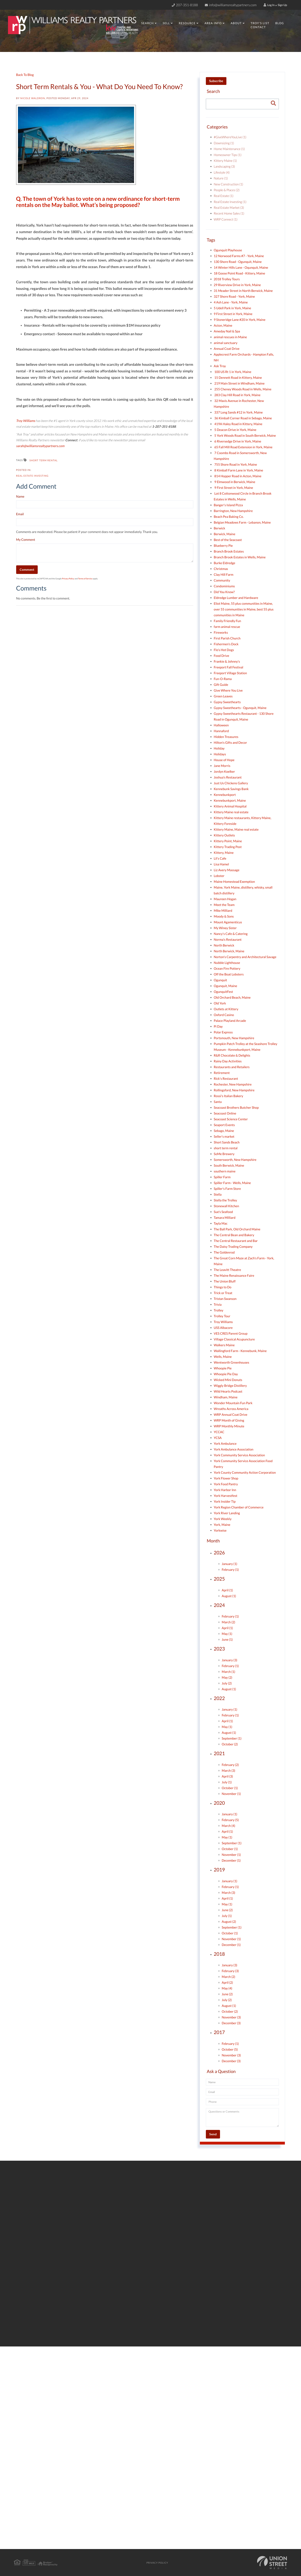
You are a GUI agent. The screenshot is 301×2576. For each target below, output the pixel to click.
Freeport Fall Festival (228, 667)
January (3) (229, 1660)
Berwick (219, 528)
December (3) (231, 2023)
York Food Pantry (226, 1484)
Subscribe (216, 81)
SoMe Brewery (224, 1154)
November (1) (231, 1794)
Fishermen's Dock (226, 644)
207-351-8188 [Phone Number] (185, 5)
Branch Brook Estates (229, 551)
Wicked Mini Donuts (228, 1380)
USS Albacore (223, 1328)
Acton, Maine (223, 325)
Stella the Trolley (225, 1200)
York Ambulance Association (234, 1449)
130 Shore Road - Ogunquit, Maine (238, 262)
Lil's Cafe (220, 858)
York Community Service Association (239, 1455)
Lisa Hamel (221, 864)
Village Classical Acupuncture (234, 1339)
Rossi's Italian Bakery (228, 1096)
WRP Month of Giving (229, 1420)
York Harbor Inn (225, 1490)
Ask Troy (220, 366)
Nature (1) (221, 178)
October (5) (230, 2049)
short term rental (43, 460)
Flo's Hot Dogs (224, 650)
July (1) (227, 1782)
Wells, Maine (223, 1357)
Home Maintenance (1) (229, 149)
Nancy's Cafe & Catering (231, 934)
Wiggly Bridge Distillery (230, 1386)
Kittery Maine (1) (225, 161)
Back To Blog (25, 75)
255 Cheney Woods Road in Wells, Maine (242, 389)
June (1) (227, 1639)
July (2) (227, 1683)
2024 (219, 1605)
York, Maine (222, 1525)
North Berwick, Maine (229, 951)
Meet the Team (224, 905)
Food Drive (221, 656)
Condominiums (224, 586)
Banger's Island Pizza (228, 505)
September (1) (232, 1738)
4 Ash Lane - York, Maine (231, 302)
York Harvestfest (225, 1496)
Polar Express (223, 1032)
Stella (218, 1194)
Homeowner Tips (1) (228, 155)
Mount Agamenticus (228, 922)
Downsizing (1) (224, 143)
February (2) (230, 1765)
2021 (219, 1753)
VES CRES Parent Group (231, 1333)
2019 (219, 1870)
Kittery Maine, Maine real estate (236, 829)
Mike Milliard (223, 911)
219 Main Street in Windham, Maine (239, 383)
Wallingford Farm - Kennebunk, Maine (240, 1351)
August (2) (229, 1922)
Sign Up (282, 5)
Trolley (218, 1310)
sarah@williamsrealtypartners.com (40, 446)
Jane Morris (222, 766)
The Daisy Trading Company (233, 1247)
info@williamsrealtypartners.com (231, 5)
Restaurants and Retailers (232, 1067)
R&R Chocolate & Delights (232, 1055)
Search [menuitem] (147, 23)
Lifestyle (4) (222, 172)
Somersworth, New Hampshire (235, 1160)
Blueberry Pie (223, 546)
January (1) (229, 1564)
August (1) (229, 1596)
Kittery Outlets (224, 835)
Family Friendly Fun (227, 621)
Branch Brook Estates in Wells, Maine (240, 557)
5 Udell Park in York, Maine (232, 308)
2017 (219, 2032)
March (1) (228, 1672)
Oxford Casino (224, 1015)
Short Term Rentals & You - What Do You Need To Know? (99, 87)
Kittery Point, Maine (228, 841)
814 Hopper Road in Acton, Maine (238, 476)
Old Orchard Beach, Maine (232, 997)
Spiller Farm (222, 1177)
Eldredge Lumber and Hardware (236, 598)
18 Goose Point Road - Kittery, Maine (239, 273)
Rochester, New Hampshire (233, 1084)
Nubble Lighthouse (227, 963)
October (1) (230, 1788)
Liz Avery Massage (227, 870)
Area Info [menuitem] (213, 23)
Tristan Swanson (225, 1299)
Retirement (222, 1073)
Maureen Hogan (225, 899)
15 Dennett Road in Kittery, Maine (238, 378)
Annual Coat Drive (227, 349)
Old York (220, 1003)
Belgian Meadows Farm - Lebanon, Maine (242, 522)
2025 (219, 1579)
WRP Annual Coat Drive (230, 1415)
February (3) (230, 1971)
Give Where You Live (228, 690)
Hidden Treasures (226, 737)
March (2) (228, 1622)
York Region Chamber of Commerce (239, 1507)
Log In (269, 5)
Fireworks (221, 632)
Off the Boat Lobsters (229, 974)
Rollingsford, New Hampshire (234, 1090)
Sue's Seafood (223, 1212)
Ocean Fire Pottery (227, 968)
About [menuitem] (236, 23)
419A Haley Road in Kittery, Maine (238, 424)
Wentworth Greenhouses (231, 1362)
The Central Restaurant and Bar (236, 1241)
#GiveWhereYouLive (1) (230, 137)
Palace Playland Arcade (230, 1021)
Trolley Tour (222, 1316)
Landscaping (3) (224, 166)
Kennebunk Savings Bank (231, 789)
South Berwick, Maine (229, 1165)
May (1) (227, 1634)
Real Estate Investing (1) (230, 202)
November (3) (231, 2017)
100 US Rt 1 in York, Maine (232, 372)
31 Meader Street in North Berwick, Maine (243, 291)
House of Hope (224, 760)
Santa (218, 1102)
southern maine (225, 1171)
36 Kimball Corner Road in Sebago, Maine (243, 418)
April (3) (227, 1776)
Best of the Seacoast (228, 540)
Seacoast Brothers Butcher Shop (236, 1108)
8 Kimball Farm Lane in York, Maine (238, 470)
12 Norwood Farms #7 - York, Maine (239, 256)
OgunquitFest (223, 992)
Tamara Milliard (225, 1218)
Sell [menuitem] (166, 23)
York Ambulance (225, 1444)
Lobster (219, 876)
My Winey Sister (225, 928)
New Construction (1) (228, 184)
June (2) (227, 1910)
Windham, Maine (226, 1397)
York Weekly (223, 1519)
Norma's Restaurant (228, 940)
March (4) (228, 1826)
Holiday (219, 748)
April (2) (227, 1982)
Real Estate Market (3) (229, 208)
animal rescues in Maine (230, 337)
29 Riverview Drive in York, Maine (237, 285)
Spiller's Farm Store (227, 1189)
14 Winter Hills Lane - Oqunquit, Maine (241, 267)
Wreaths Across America (231, 1409)
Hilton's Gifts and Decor (230, 743)
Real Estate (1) (224, 196)
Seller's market (224, 1136)
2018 (219, 1954)
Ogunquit (220, 980)
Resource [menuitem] (187, 23)
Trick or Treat (223, 1293)
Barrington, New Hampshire (233, 511)
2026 (219, 1553)
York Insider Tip (225, 1501)
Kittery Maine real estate (231, 812)
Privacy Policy (68, 579)
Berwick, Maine (224, 534)
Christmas (221, 569)
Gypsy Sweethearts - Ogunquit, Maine (240, 708)
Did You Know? (224, 592)
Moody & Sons (224, 916)
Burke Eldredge (224, 563)
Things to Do (222, 1287)
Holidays (220, 754)
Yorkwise (220, 1530)
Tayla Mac (221, 1223)
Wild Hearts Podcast (228, 1391)
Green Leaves (223, 696)
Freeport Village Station (230, 673)
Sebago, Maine (224, 1131)
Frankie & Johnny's (227, 661)
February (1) (230, 1570)
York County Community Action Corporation (245, 1472)
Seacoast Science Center (231, 1119)
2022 (219, 1698)
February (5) (230, 1820)
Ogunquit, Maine (225, 986)
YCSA (218, 1438)
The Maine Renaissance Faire (234, 1276)
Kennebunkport (225, 795)
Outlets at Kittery (226, 1009)
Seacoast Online (225, 1113)
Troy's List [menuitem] (260, 23)
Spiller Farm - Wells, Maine (232, 1183)
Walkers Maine (224, 1345)
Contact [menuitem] (258, 27)
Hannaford (221, 731)
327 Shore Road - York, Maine (234, 296)
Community (222, 580)
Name (20, 496)
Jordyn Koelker (224, 771)
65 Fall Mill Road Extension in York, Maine (243, 447)
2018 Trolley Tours (227, 279)
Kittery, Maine (224, 853)
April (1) (227, 1590)
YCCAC (219, 1432)
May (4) (227, 1988)
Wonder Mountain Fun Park (233, 1403)
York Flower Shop (226, 1478)
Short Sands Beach (227, 1142)
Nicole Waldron (32, 98)
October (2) (230, 1744)
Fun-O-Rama (223, 679)
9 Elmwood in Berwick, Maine (234, 482)
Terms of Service (85, 579)
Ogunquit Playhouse (228, 250)
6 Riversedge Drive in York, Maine (237, 441)
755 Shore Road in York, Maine (235, 464)
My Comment (25, 540)
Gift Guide (221, 685)
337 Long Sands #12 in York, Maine (238, 412)
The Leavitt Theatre (227, 1270)
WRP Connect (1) (226, 219)
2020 (219, 1803)
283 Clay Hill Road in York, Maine (237, 395)
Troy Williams (25, 421)
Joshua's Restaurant (228, 777)
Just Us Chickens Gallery (231, 783)
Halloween (221, 725)
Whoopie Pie (223, 1368)
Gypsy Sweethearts (227, 702)
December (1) (231, 1860)
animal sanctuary (226, 343)
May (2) (227, 1677)
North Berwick (224, 945)
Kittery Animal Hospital (230, 806)
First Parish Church (227, 638)
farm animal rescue (227, 627)
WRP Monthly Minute (229, 1426)
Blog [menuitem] (279, 23)
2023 (219, 1649)
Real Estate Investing (32, 475)
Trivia (218, 1304)
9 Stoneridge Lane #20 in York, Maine (239, 320)
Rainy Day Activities (228, 1061)
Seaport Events (224, 1125)
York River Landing (227, 1513)
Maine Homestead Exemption (234, 882)
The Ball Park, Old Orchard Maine (237, 1229)
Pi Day (218, 1026)
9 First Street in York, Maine (233, 314)
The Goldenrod (224, 1252)
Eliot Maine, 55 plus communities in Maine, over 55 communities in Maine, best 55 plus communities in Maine (244, 609)
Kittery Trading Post (228, 847)
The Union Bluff (225, 1281)
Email (20, 514)
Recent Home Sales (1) (229, 213)
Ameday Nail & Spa (227, 331)
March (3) (228, 1771)
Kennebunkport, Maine (230, 800)
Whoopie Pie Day (226, 1374)
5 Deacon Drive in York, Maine (235, 430)
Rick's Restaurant (226, 1079)
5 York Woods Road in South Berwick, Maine (245, 435)
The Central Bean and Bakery (234, 1235)
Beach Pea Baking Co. (229, 517)
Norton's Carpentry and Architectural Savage (245, 957)
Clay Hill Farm (223, 575)
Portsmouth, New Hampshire (234, 1038)
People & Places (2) (227, 190)
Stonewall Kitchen (226, 1206)
